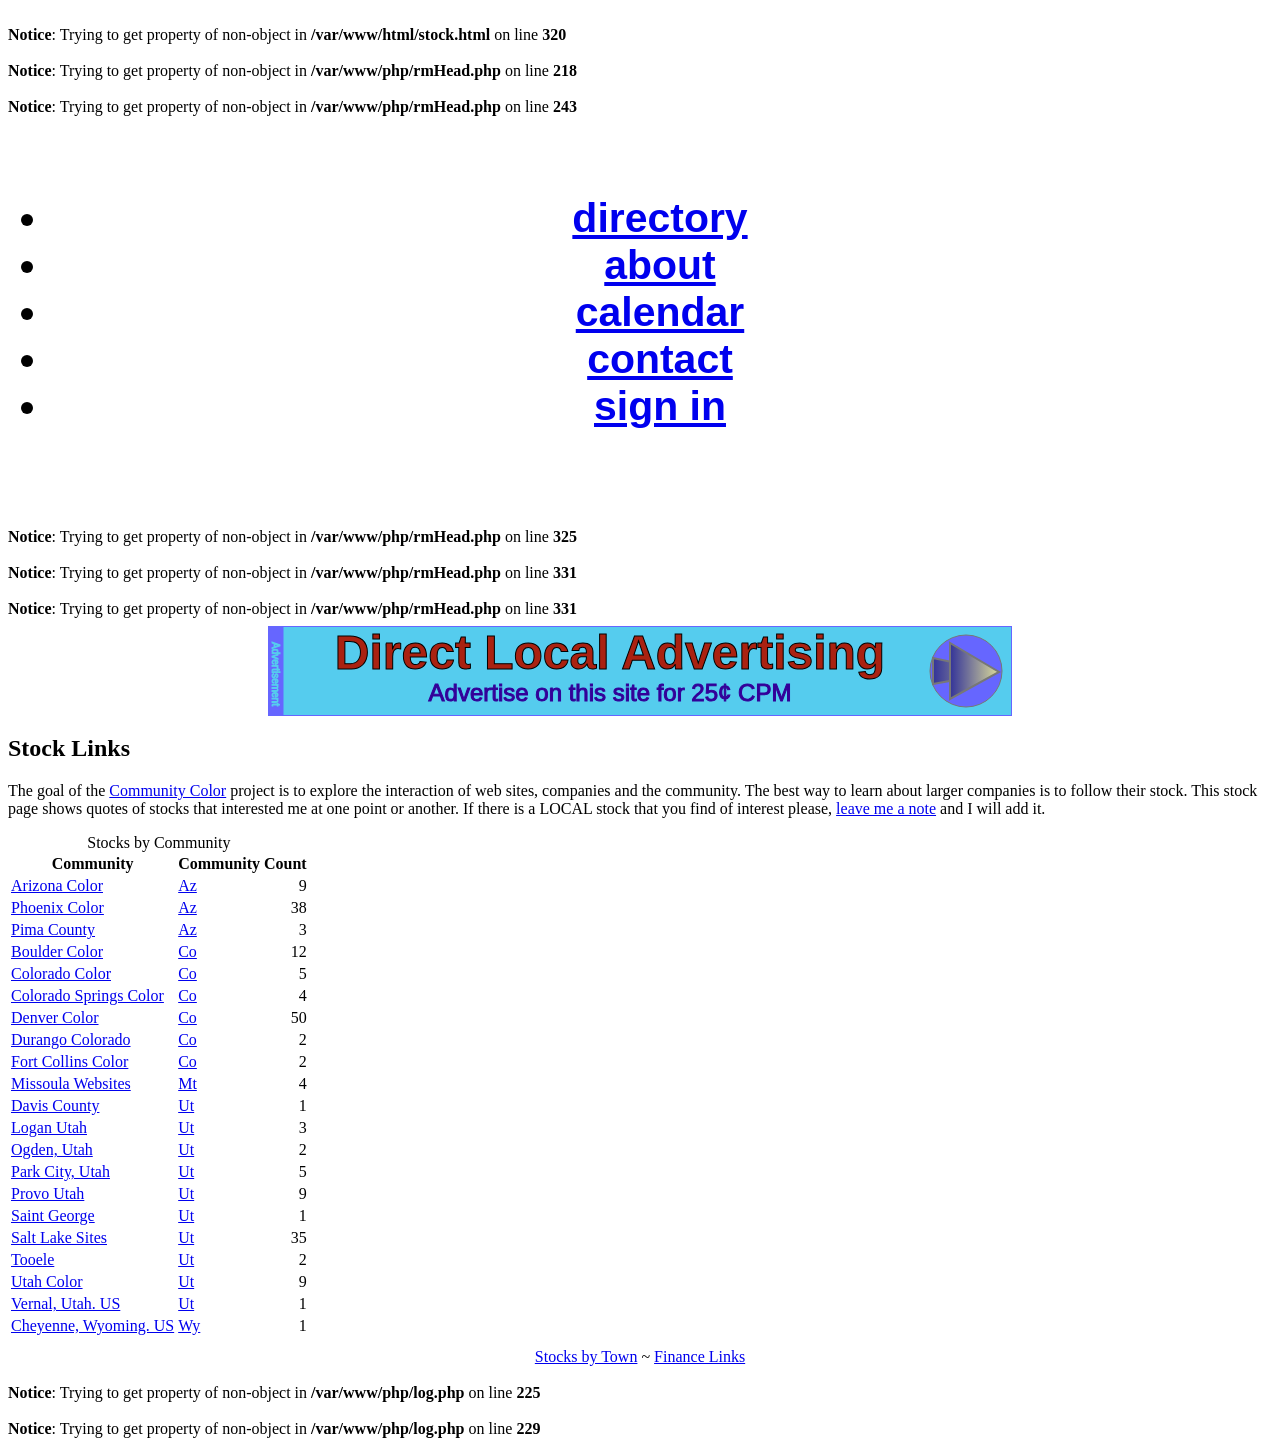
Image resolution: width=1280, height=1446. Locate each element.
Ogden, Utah (52, 1149)
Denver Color (55, 1017)
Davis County (55, 1105)
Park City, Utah (60, 1171)
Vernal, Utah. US (65, 1303)
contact (660, 359)
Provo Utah (47, 1193)
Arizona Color (57, 885)
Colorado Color (61, 973)
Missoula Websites (71, 1083)
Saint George (53, 1215)
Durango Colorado (71, 1039)
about (659, 265)
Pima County (53, 929)
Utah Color (47, 1281)
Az (187, 885)
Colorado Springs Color (87, 995)
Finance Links (699, 1356)
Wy (189, 1325)
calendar (660, 312)
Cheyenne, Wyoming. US (92, 1325)
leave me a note (886, 808)
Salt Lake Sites (59, 1237)
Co (187, 951)
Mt (187, 1083)
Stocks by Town (586, 1356)
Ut (186, 1105)
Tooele (32, 1259)
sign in (660, 406)
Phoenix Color (57, 907)
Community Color (167, 790)
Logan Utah (49, 1127)
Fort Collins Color (69, 1061)
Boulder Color (57, 951)
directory (659, 218)
